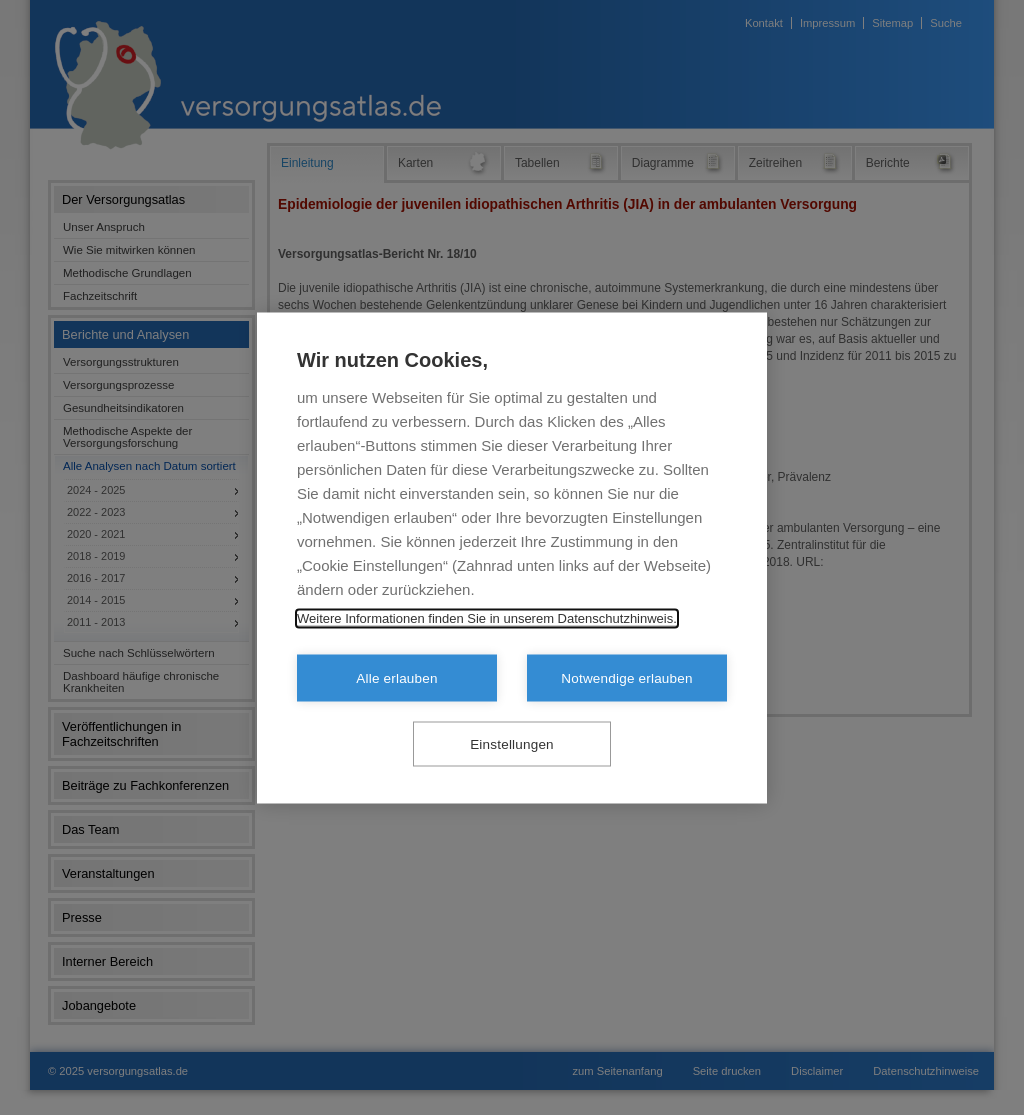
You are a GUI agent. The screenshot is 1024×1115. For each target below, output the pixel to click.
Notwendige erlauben (626, 677)
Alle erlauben (396, 677)
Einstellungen (512, 743)
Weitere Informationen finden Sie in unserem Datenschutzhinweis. (487, 617)
